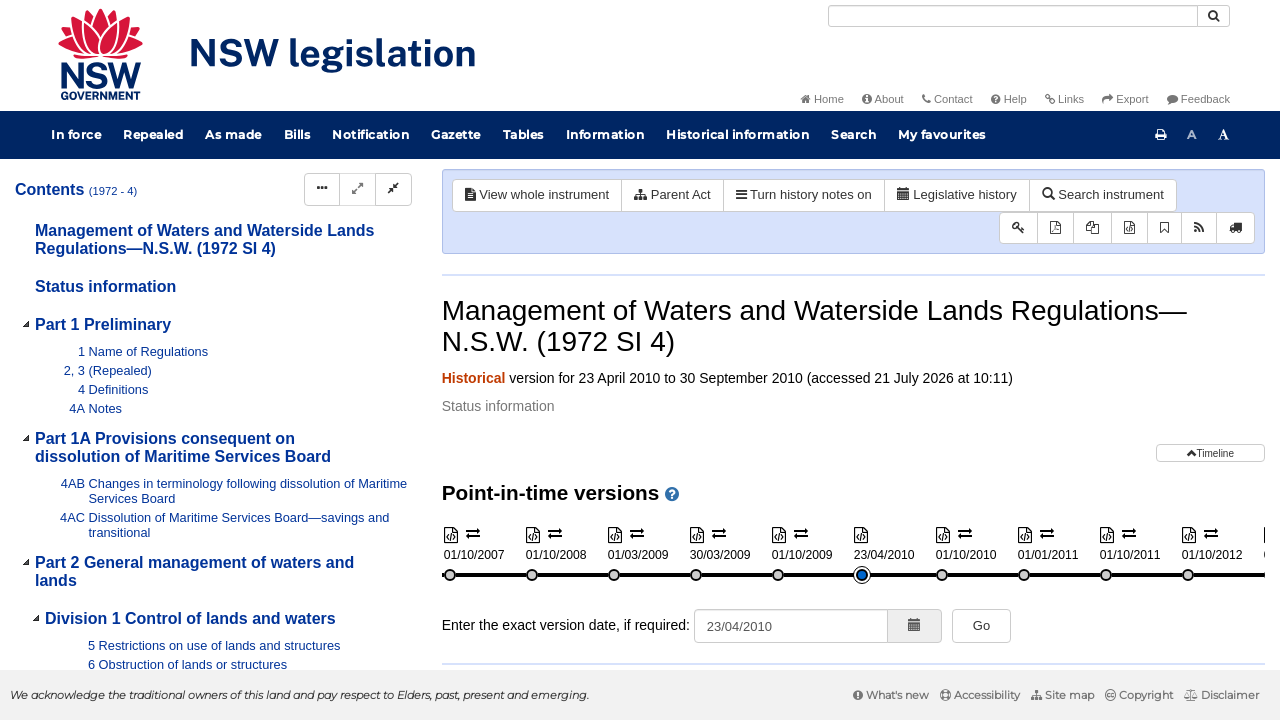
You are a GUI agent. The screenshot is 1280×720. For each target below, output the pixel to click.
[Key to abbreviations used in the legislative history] (1018, 228)
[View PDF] (1055, 228)
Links (1064, 99)
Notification (370, 134)
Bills (297, 134)
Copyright (1139, 695)
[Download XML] (1129, 228)
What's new (891, 695)
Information (605, 134)
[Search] (1013, 16)
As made (233, 134)
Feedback (1198, 99)
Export (1125, 99)
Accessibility (980, 695)
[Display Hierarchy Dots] (322, 189)
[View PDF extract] (1092, 228)
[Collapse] (393, 189)
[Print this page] (1161, 135)
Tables (523, 134)
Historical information (737, 134)
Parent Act (672, 194)
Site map (1062, 695)
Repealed (153, 134)
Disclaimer (1221, 695)
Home (822, 99)
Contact (947, 99)
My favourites (942, 134)
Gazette (456, 134)
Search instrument (1103, 194)
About (883, 99)
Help (1009, 99)
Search (853, 134)
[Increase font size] (1224, 135)
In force (76, 134)
